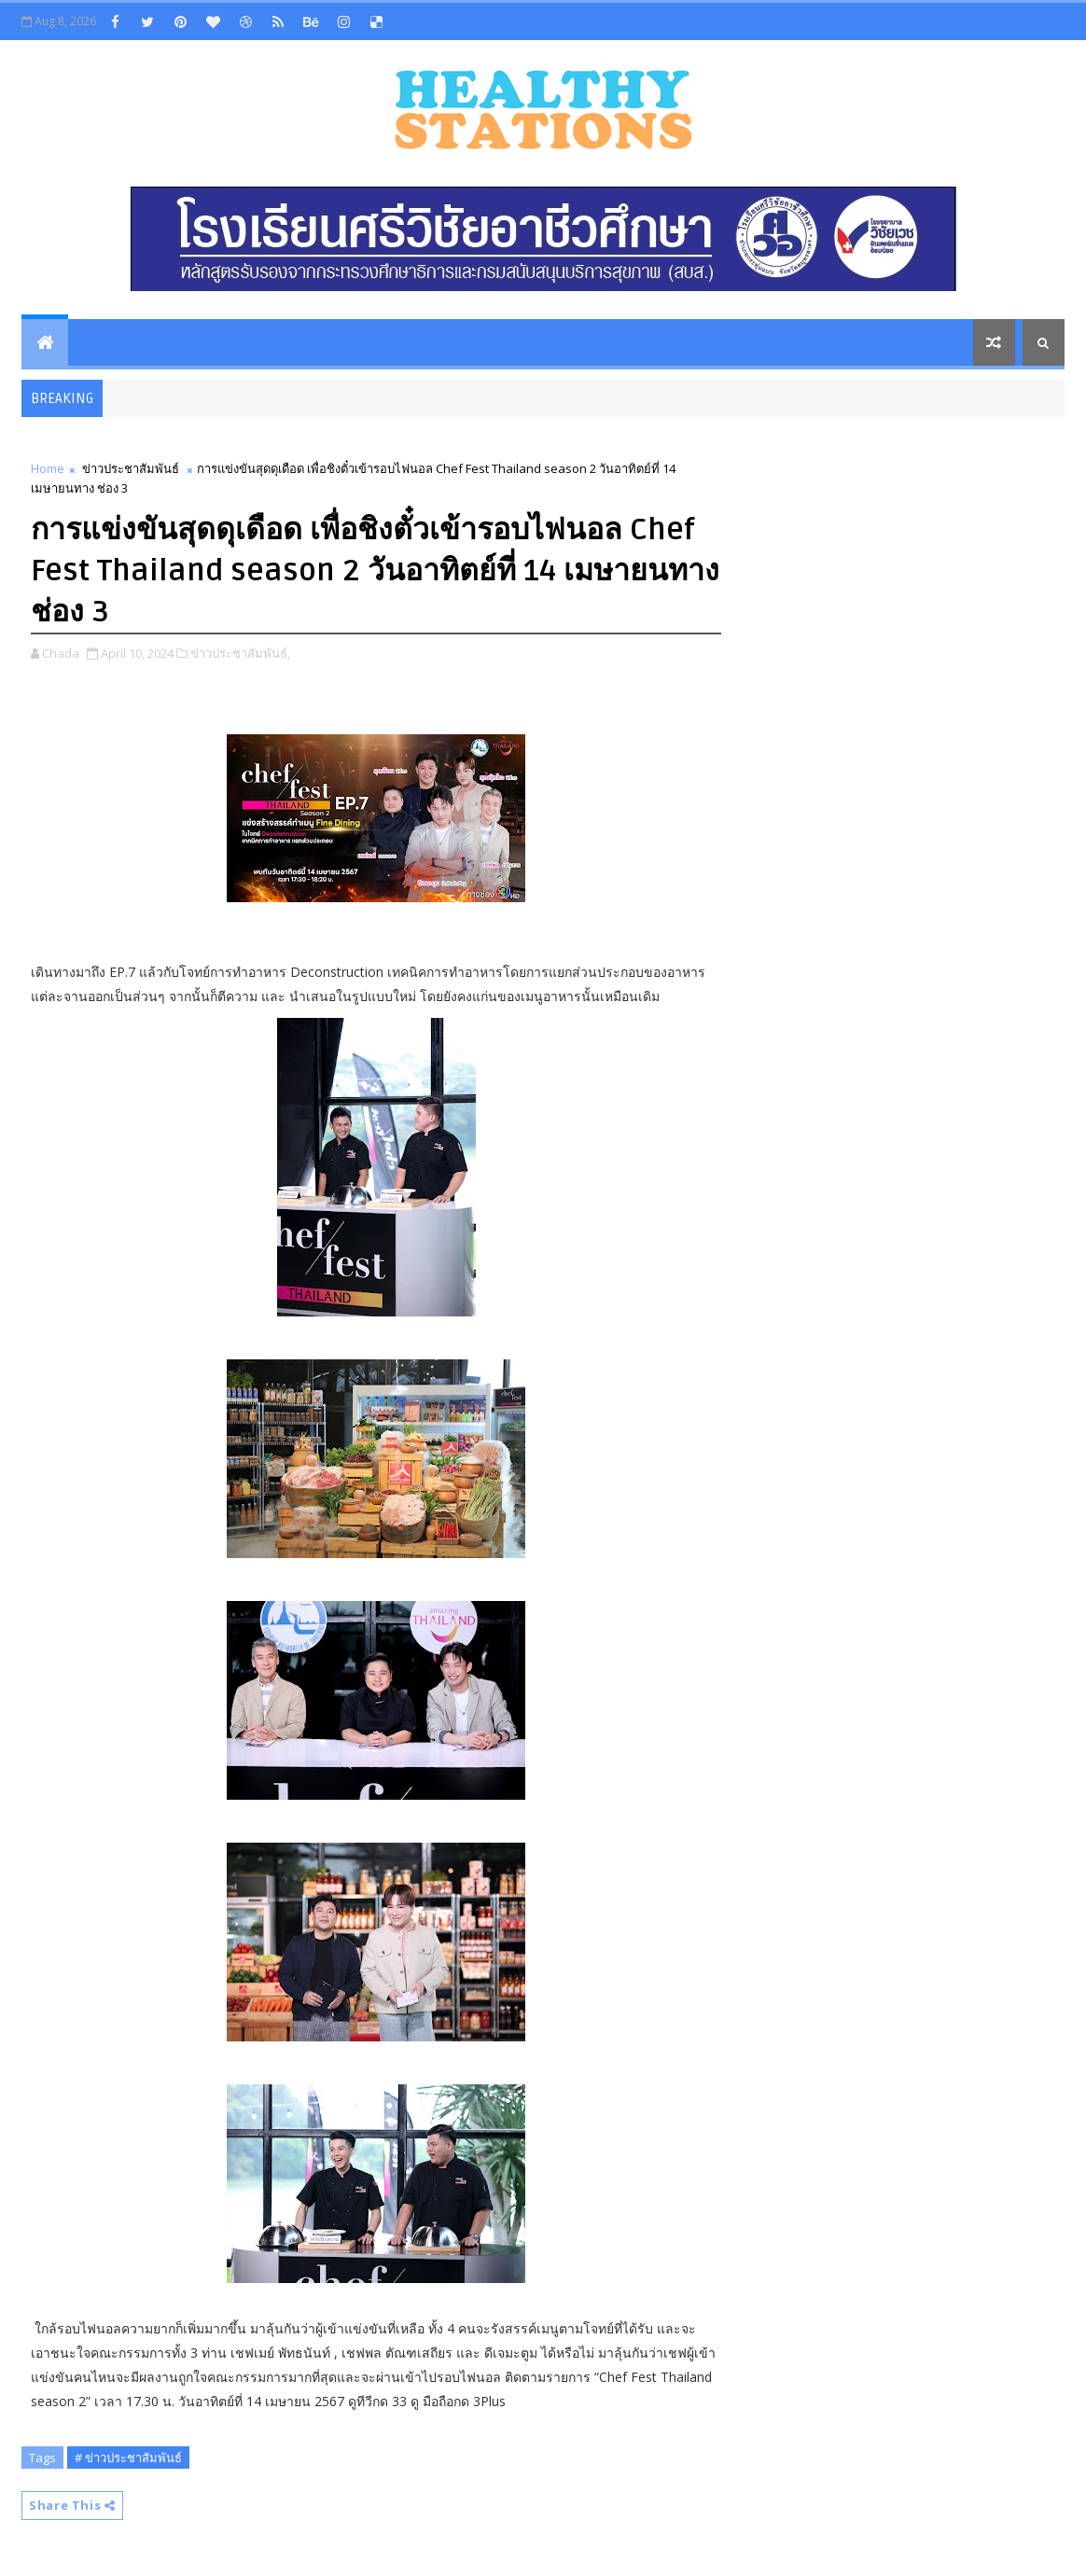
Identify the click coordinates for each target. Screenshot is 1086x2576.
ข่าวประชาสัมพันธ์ (130, 468)
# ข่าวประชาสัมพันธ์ (128, 2457)
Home (47, 468)
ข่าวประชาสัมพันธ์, (240, 653)
